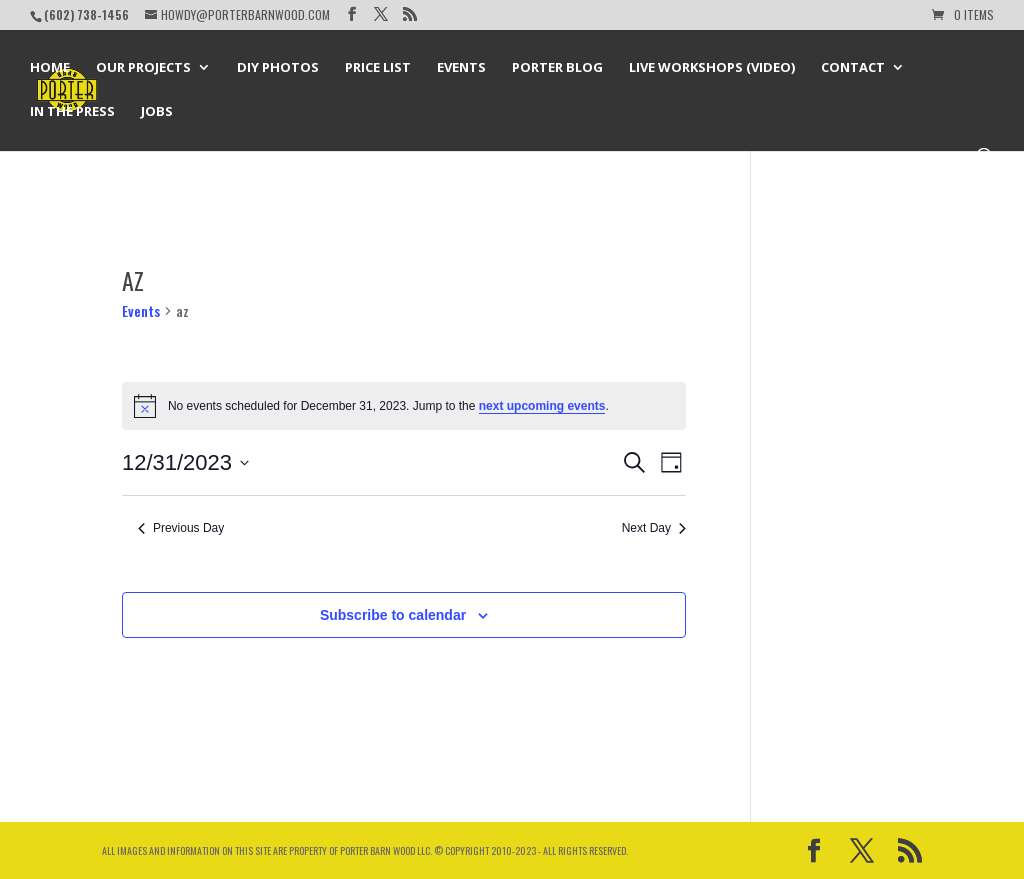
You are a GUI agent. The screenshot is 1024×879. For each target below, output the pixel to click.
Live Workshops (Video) (712, 68)
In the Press (72, 112)
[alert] (404, 406)
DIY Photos (278, 68)
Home (50, 68)
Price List (378, 68)
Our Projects (143, 68)
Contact (853, 68)
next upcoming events (542, 406)
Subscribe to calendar (393, 615)
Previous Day (181, 528)
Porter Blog (557, 68)
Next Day (654, 528)
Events (461, 68)
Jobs (157, 112)
